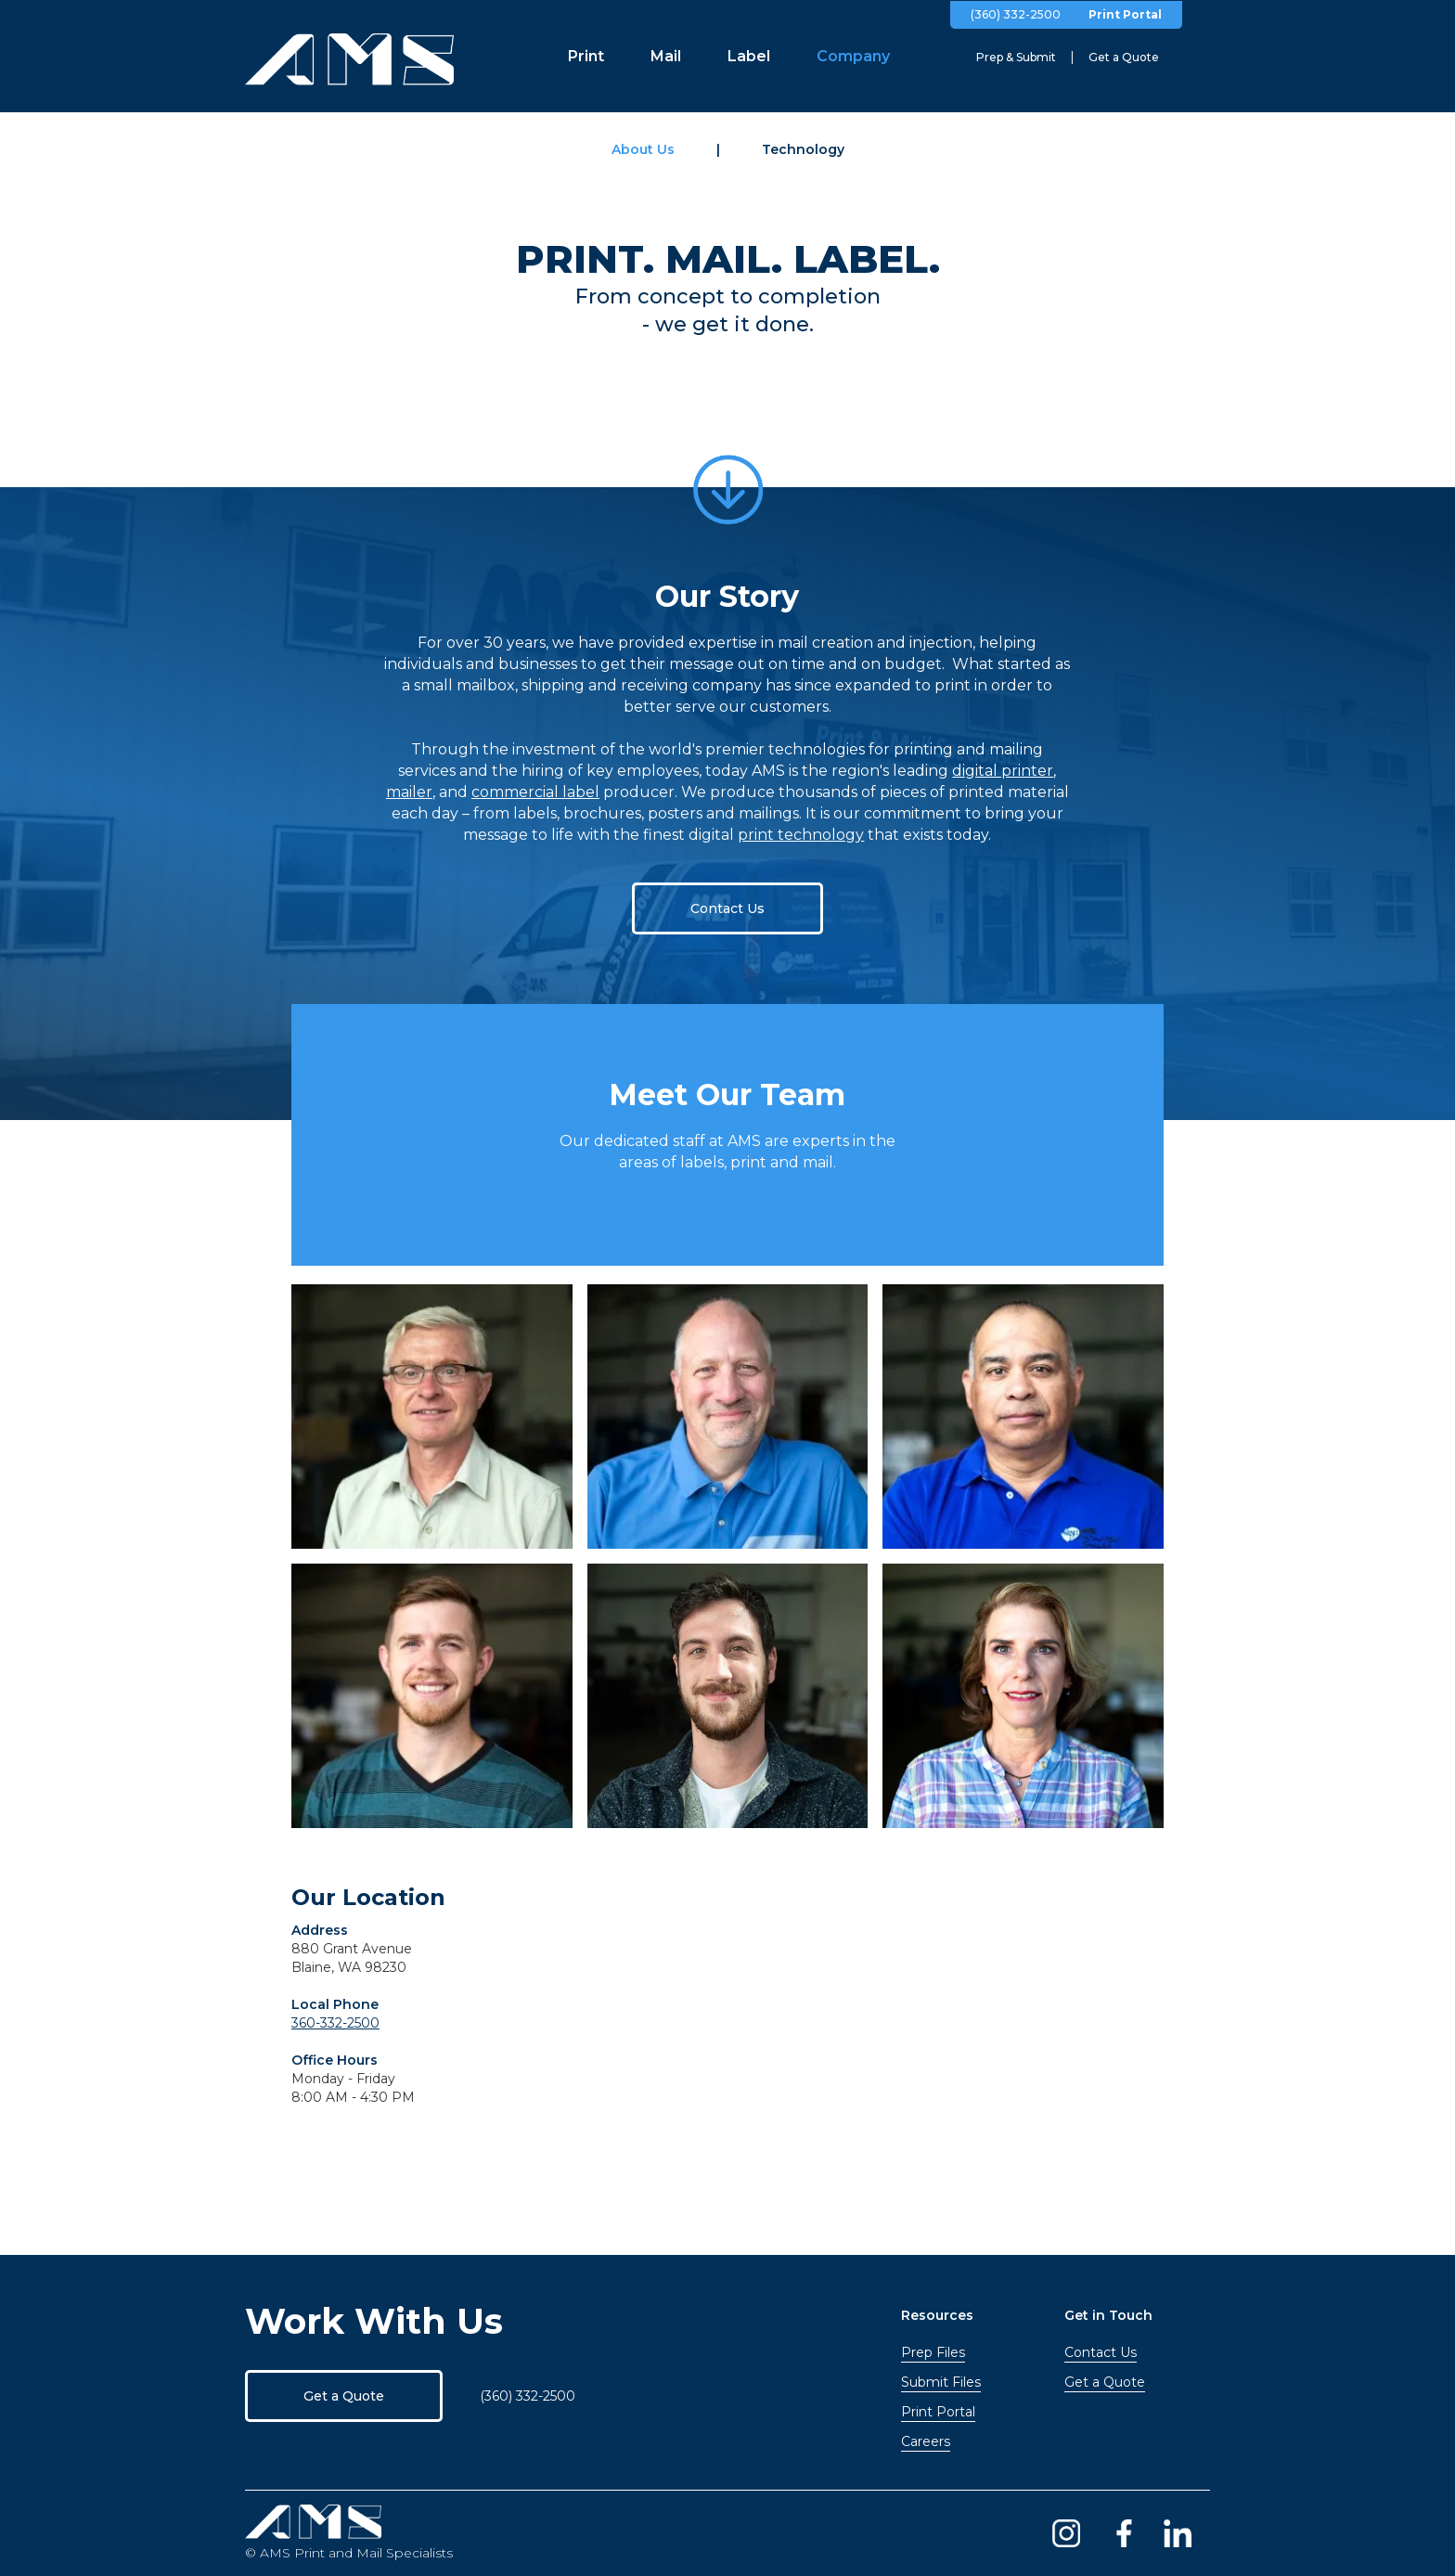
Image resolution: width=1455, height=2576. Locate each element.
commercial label (535, 792)
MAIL (718, 259)
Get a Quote (343, 2396)
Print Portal (1125, 14)
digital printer (1002, 770)
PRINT (579, 259)
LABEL (861, 259)
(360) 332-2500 (1016, 14)
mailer (409, 792)
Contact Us (727, 908)
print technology (801, 835)
